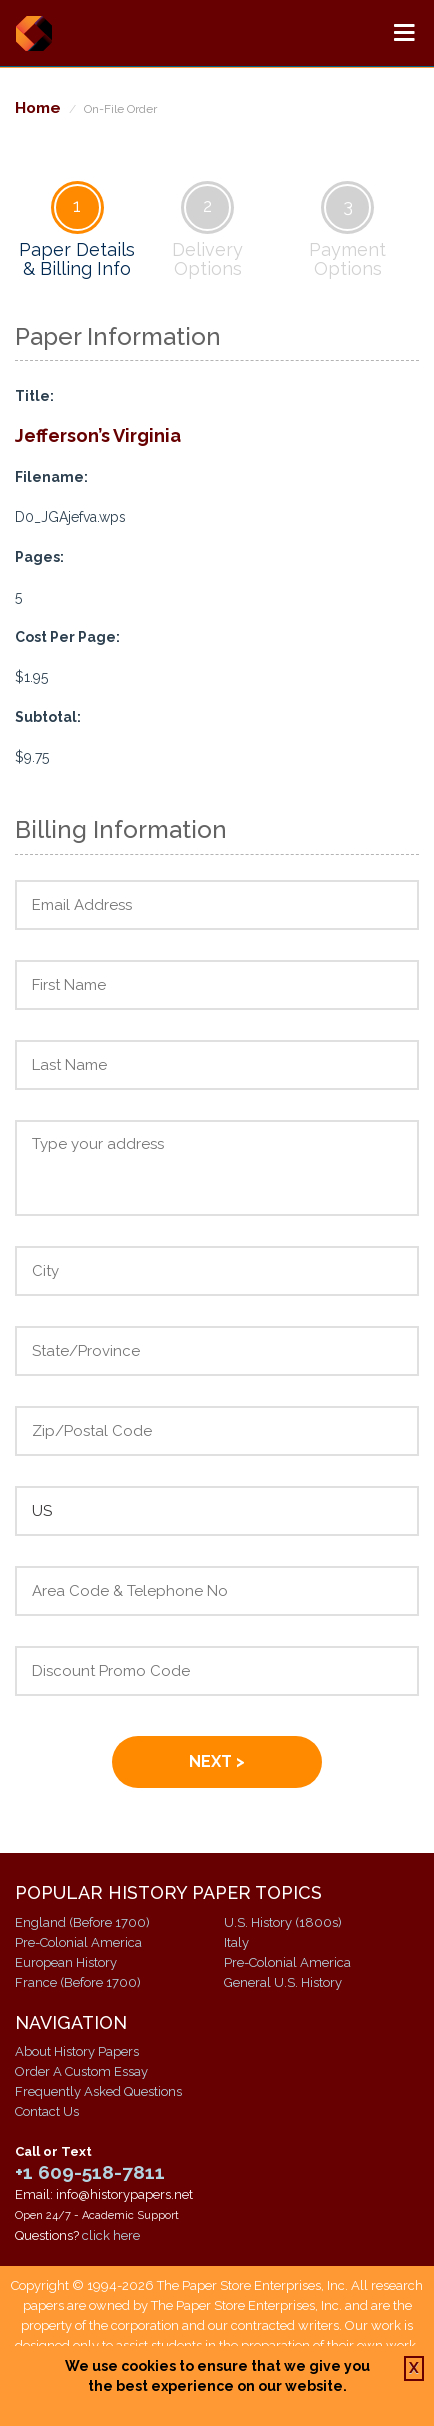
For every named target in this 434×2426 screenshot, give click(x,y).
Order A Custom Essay (81, 2071)
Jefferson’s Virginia (98, 435)
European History (66, 1962)
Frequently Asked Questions (98, 2091)
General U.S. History (283, 1982)
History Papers (33, 33)
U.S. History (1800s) (283, 1922)
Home (38, 107)
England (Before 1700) (82, 1922)
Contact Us (47, 2111)
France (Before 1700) (78, 1982)
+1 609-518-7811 (90, 2172)
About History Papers (77, 2051)
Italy (236, 1942)
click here (111, 2235)
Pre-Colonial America (78, 1942)
